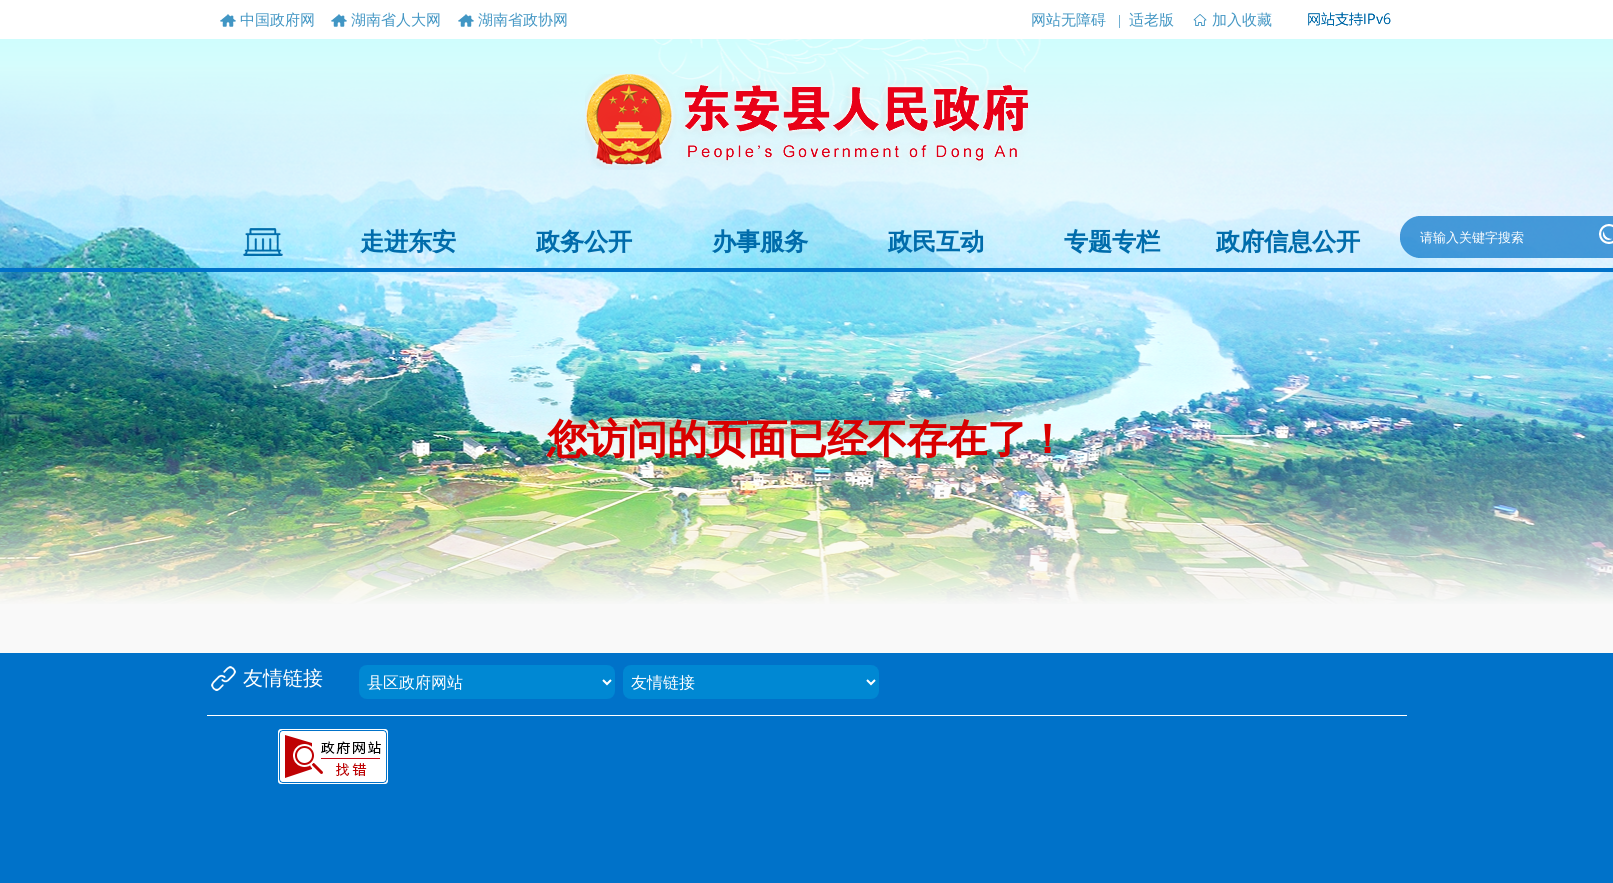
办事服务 (760, 242)
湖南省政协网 (523, 20)
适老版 (1151, 20)
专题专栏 (1112, 242)
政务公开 (584, 242)
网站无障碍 (1068, 20)
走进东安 (408, 242)
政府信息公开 (1288, 242)
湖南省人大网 (396, 20)
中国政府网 (277, 20)
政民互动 (936, 242)
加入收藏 (1242, 20)
